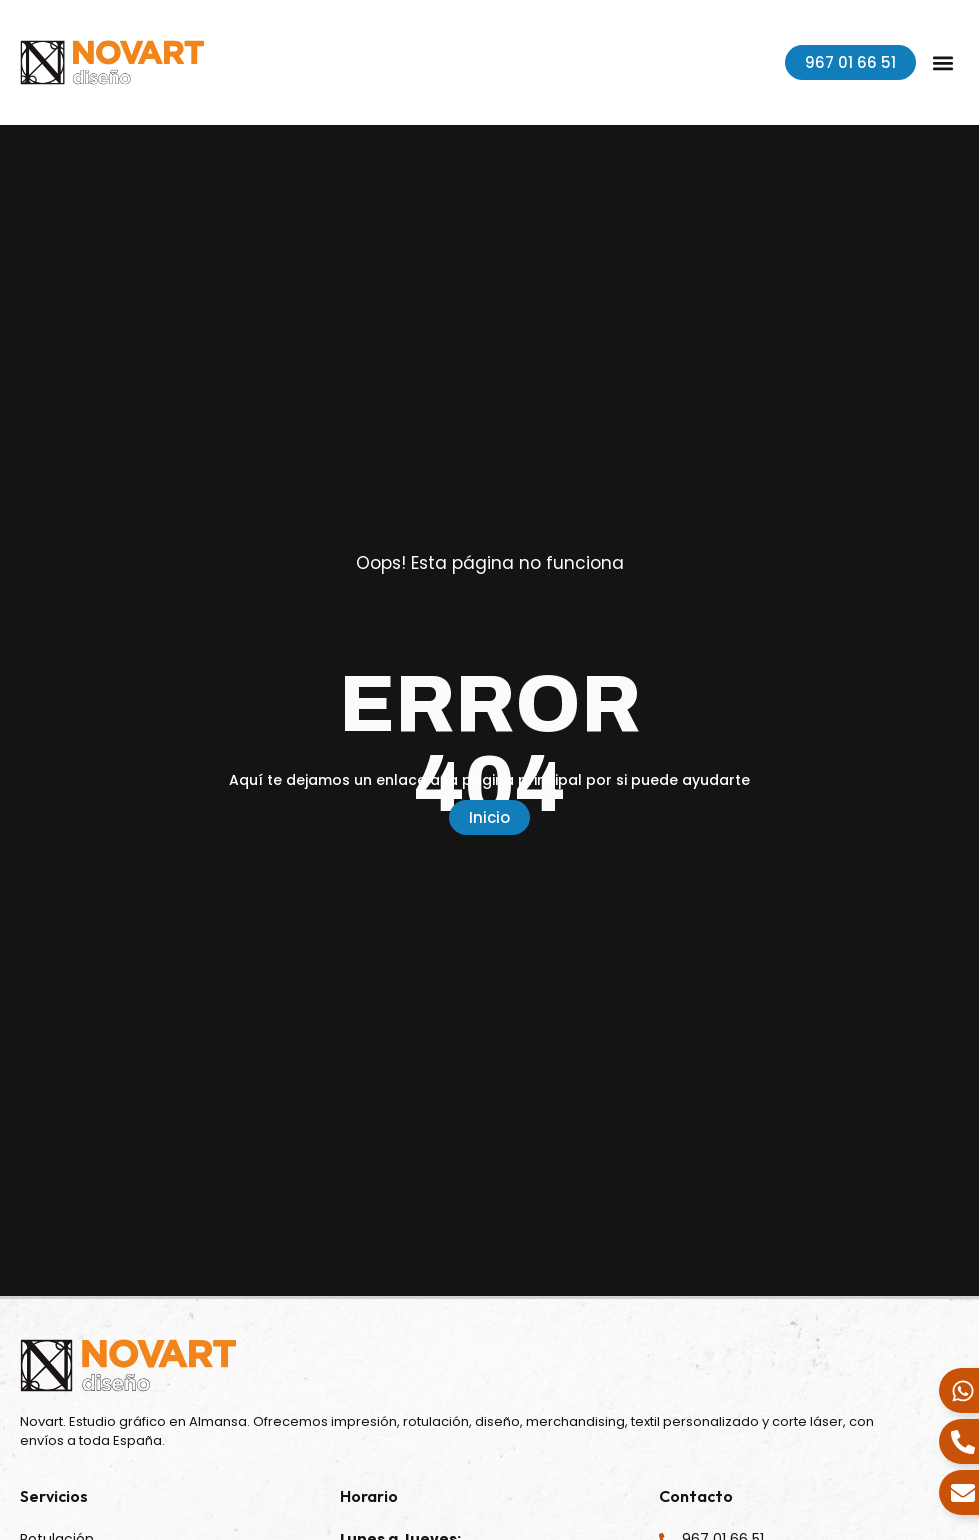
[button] (942, 62)
